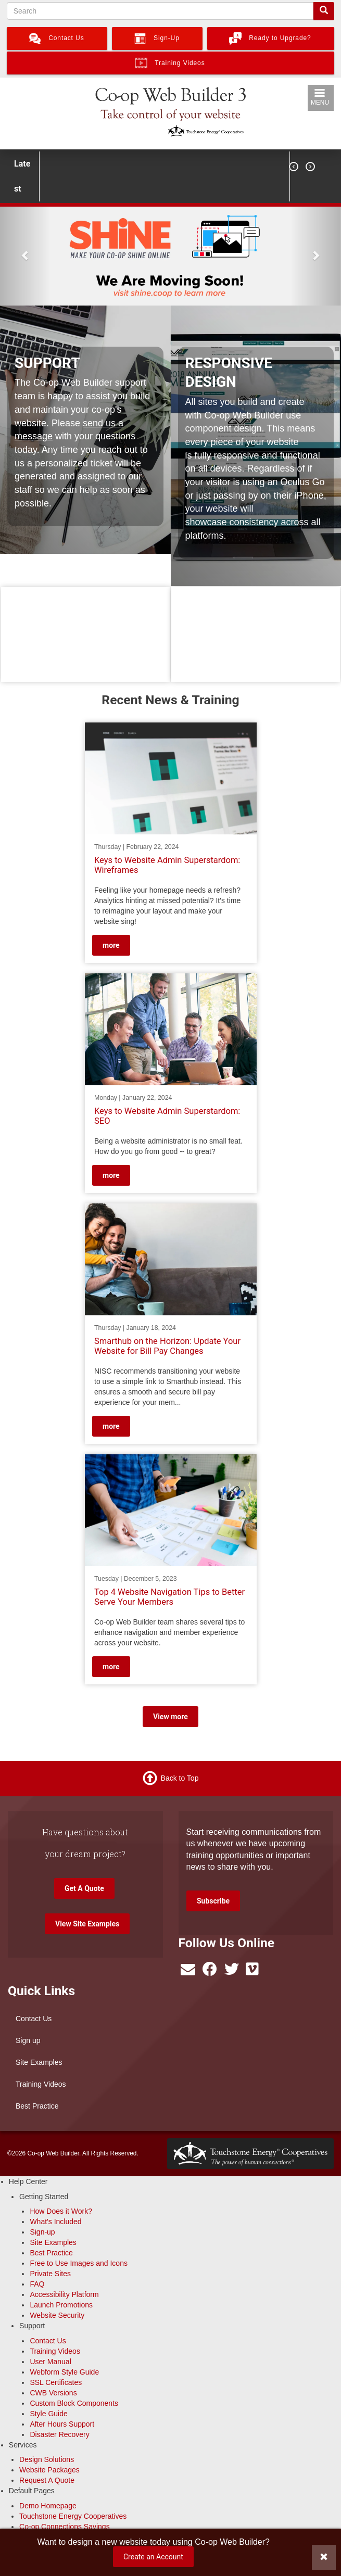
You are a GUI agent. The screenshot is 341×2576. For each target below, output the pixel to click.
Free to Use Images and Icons (79, 2263)
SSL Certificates (56, 2382)
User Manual (50, 2361)
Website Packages (49, 2470)
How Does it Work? (61, 2211)
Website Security (57, 2315)
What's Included (55, 2221)
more (111, 945)
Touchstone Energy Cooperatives (73, 2516)
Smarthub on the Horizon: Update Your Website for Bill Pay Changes (167, 1346)
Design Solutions (46, 2459)
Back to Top (180, 1777)
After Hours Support (62, 2424)
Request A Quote (46, 2480)
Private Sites (50, 2273)
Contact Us (34, 2018)
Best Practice (37, 2106)
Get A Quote (84, 1888)
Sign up (28, 2040)
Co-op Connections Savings (64, 2526)
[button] (25, 255)
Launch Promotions (61, 2305)
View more (170, 1716)
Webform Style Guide (64, 2372)
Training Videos (41, 2084)
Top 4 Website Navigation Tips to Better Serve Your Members (169, 1597)
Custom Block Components (74, 2403)
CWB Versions (53, 2393)
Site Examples (39, 2062)
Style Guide (48, 2413)
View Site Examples (87, 1924)
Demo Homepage (48, 2506)
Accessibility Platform (64, 2294)
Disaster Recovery (59, 2434)
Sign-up (42, 2232)
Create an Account (153, 2557)
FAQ (37, 2284)
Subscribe (213, 1901)
